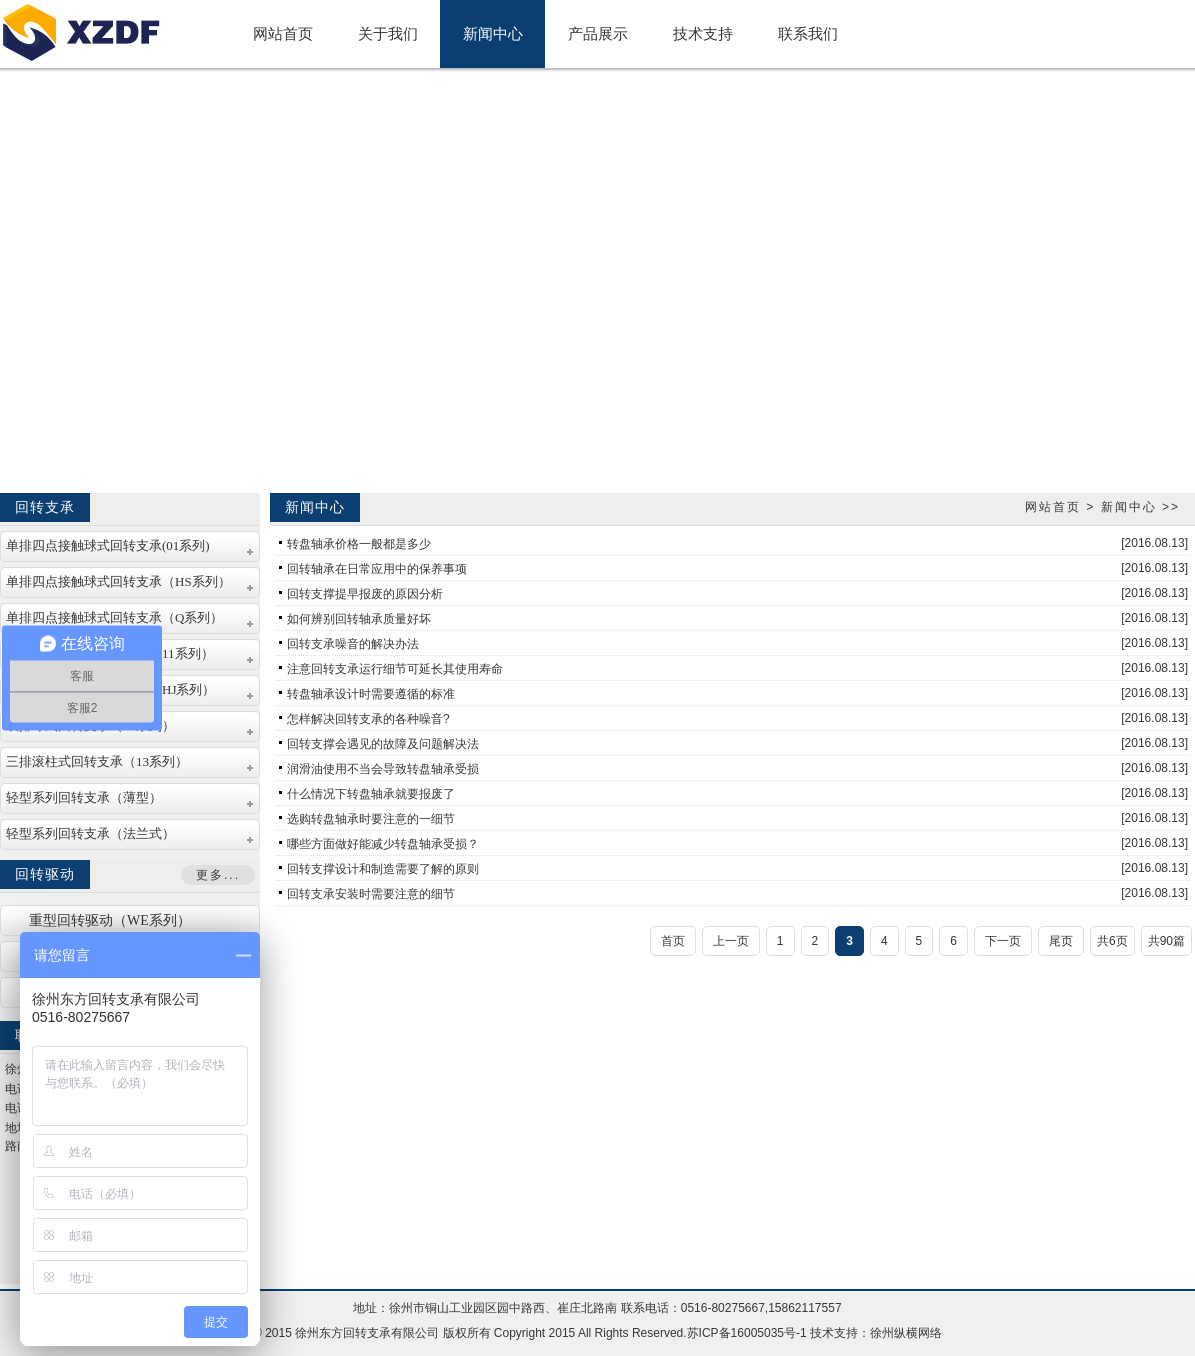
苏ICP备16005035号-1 (747, 1333)
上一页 (731, 941)
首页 (673, 941)
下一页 (1003, 941)
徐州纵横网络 (906, 1333)
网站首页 (1053, 507)
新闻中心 (1129, 507)
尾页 (1061, 941)
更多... (218, 875)
